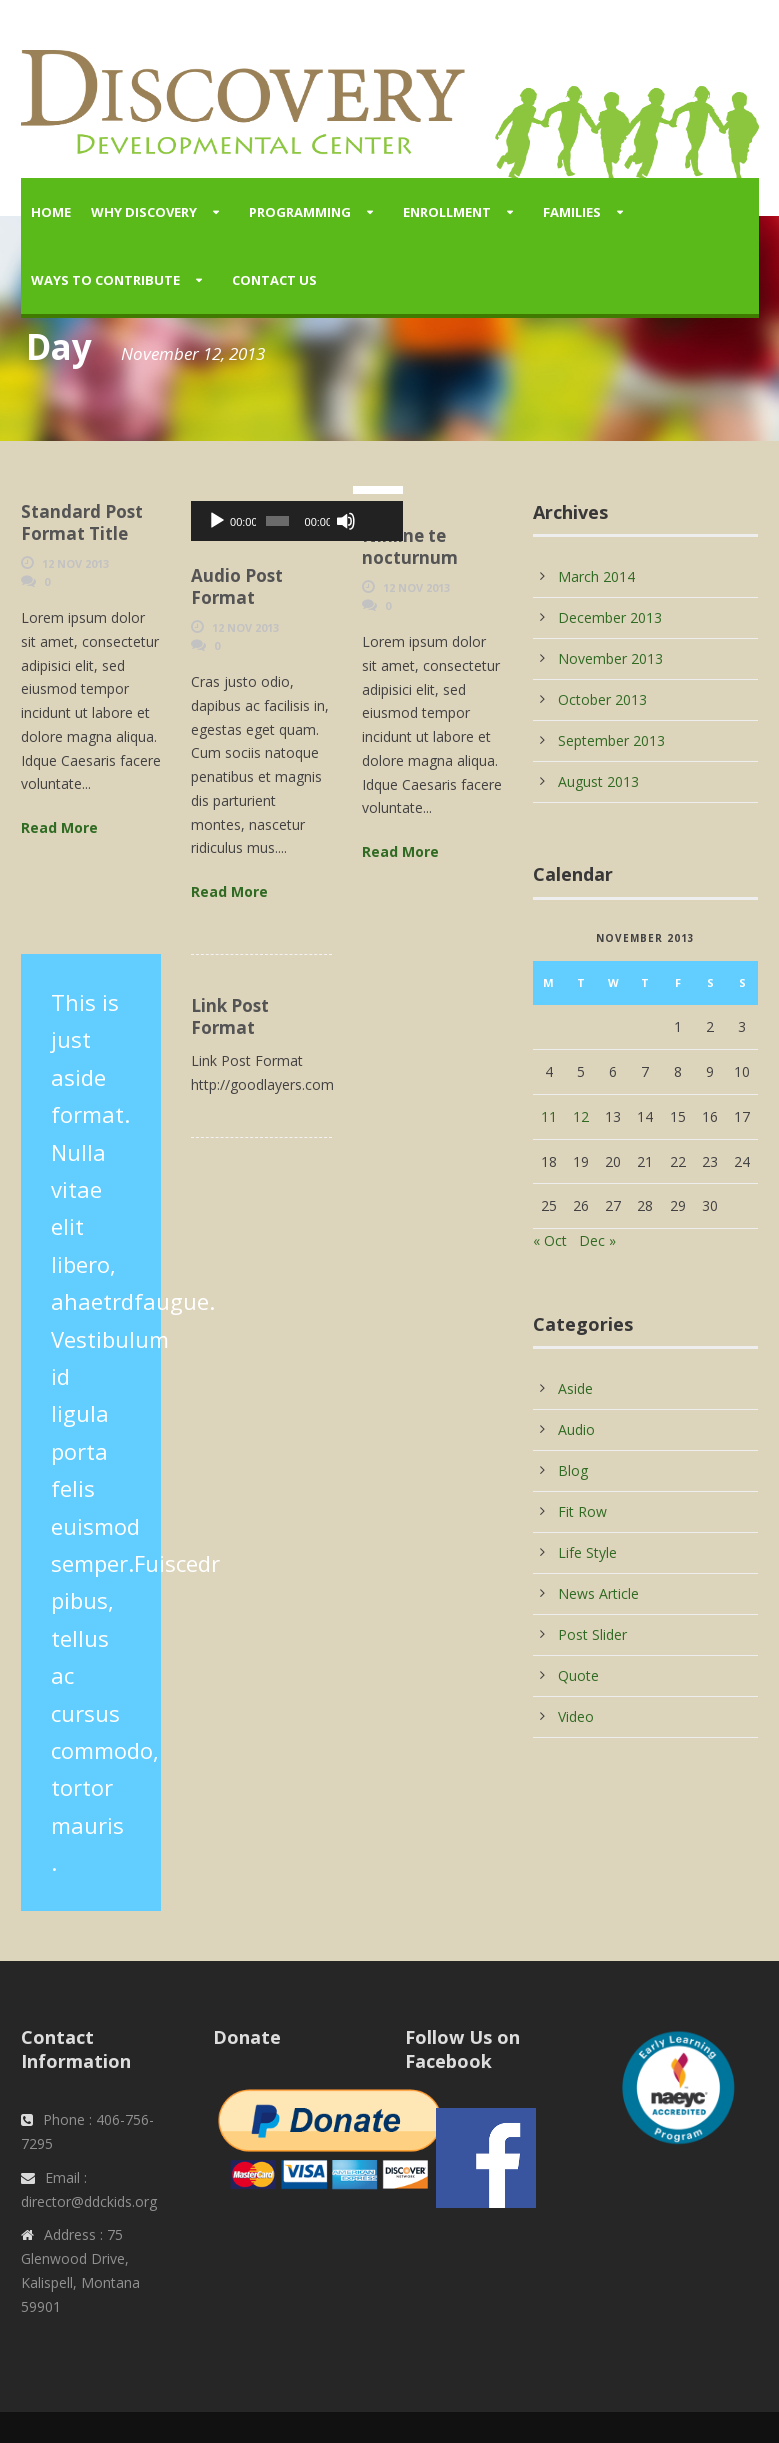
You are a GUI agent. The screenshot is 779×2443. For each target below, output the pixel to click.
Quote (578, 1675)
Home (51, 212)
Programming (300, 212)
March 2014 (596, 576)
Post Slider (592, 1634)
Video (576, 1716)
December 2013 (610, 617)
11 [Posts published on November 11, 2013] (549, 1116)
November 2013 (610, 658)
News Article (598, 1593)
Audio (576, 1429)
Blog (573, 1470)
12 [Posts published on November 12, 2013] (581, 1116)
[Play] (217, 521)
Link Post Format (230, 1016)
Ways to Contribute (105, 280)
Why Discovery (144, 212)
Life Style (587, 1552)
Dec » (597, 1240)
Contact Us (274, 280)
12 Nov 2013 (75, 563)
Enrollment (447, 212)
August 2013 (598, 781)
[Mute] (305, 521)
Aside (575, 1388)
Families (572, 212)
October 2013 (602, 699)
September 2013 (611, 740)
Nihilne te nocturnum (410, 546)
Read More (59, 827)
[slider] (251, 521)
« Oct (550, 1240)
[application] (261, 521)
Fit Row (582, 1511)
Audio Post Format (237, 586)
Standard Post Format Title (82, 522)
